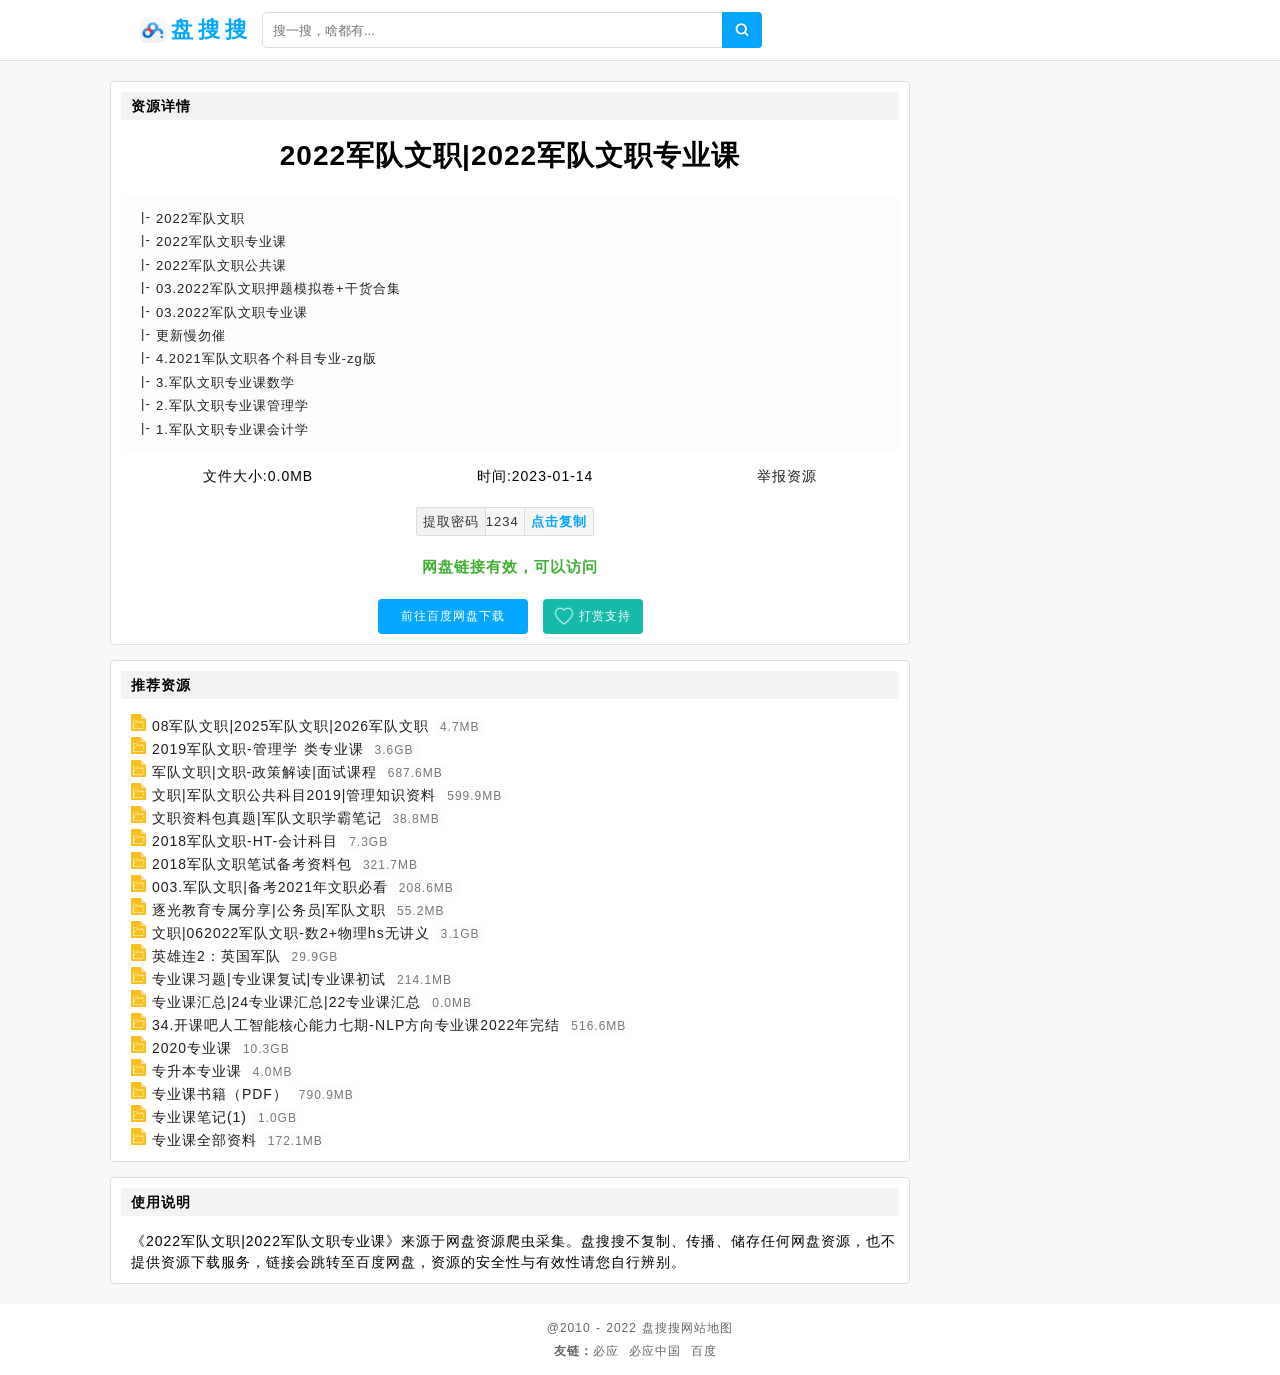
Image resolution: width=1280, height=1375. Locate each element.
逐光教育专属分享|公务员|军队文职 (269, 910)
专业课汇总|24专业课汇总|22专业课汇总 (286, 1002)
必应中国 (655, 1351)
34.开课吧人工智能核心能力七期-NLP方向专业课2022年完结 (356, 1025)
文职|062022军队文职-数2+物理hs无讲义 (291, 933)
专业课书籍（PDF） (220, 1094)
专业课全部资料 (204, 1140)
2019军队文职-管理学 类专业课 (258, 749)
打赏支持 (605, 616)
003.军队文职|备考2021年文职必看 (270, 887)
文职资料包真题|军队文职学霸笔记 (267, 818)
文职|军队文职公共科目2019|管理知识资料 (294, 795)
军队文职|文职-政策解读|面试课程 (264, 772)
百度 (704, 1351)
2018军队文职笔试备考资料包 (252, 864)
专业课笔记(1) (199, 1117)
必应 (606, 1351)
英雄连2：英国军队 (216, 956)
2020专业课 (192, 1048)
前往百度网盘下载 (453, 616)
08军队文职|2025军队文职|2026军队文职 (290, 726)
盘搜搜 (661, 1328)
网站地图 (707, 1328)
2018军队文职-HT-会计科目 (245, 841)
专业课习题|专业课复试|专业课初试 (269, 979)
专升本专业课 (197, 1071)
